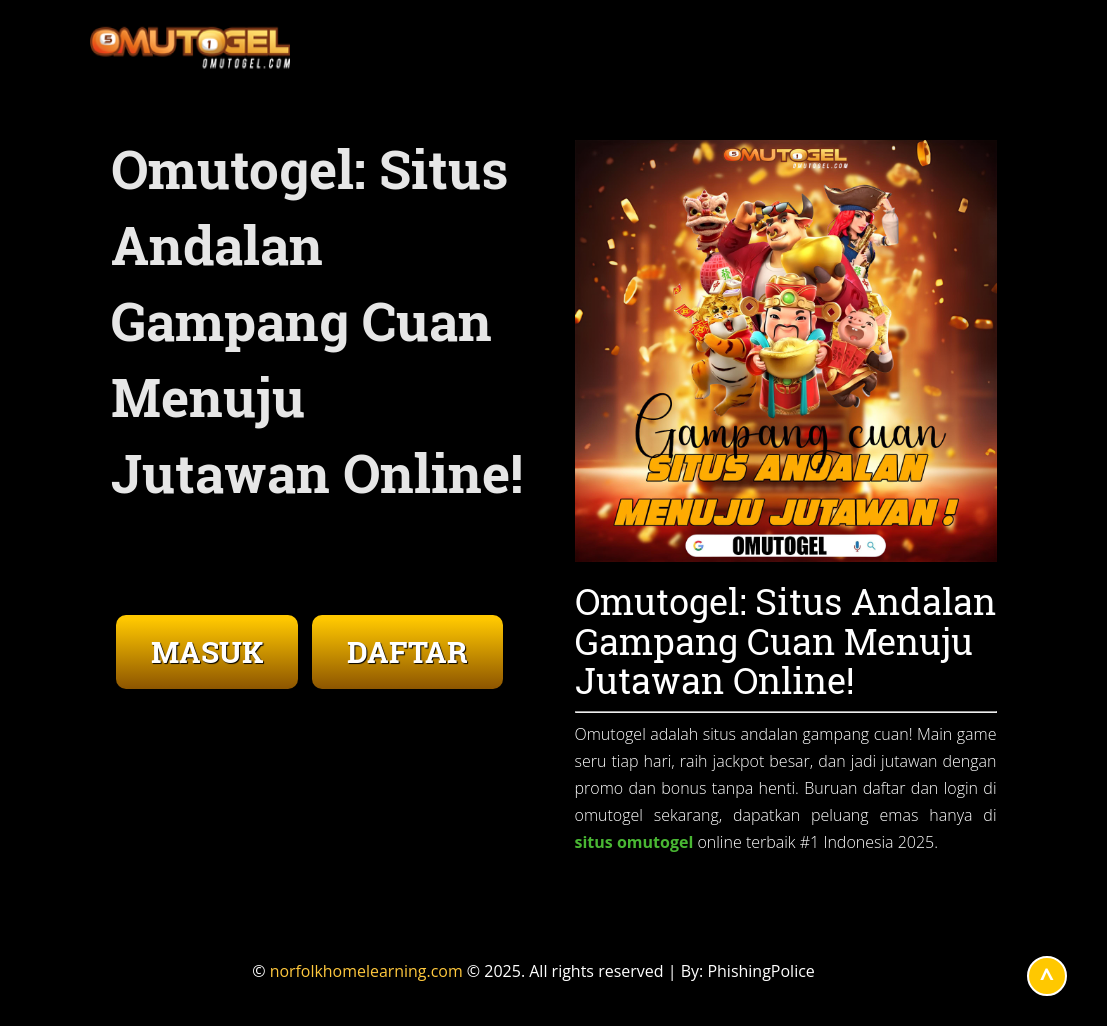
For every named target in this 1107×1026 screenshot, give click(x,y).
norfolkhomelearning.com (366, 971)
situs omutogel (634, 842)
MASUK (207, 651)
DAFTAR (407, 651)
